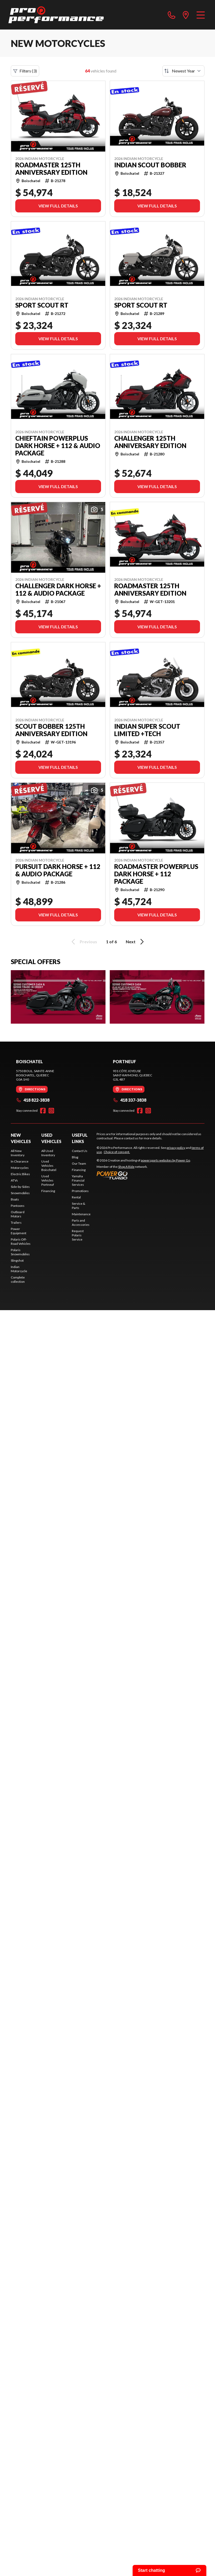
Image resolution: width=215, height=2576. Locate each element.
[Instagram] (51, 1110)
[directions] (186, 15)
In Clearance (19, 1161)
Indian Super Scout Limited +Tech (147, 730)
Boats (15, 1199)
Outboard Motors (17, 1214)
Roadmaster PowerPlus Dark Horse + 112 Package (156, 874)
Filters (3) (25, 71)
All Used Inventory (48, 1153)
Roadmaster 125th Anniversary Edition (51, 168)
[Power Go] (144, 1175)
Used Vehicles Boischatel (48, 1165)
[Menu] (201, 14)
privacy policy (176, 1148)
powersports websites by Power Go (165, 1160)
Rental (76, 1197)
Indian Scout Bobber (150, 165)
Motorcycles (20, 1168)
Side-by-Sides (20, 1187)
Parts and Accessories (80, 1222)
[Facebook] (43, 1110)
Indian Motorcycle (19, 1269)
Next (136, 942)
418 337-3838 (129, 1099)
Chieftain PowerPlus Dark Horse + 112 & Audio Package (57, 446)
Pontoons (17, 1206)
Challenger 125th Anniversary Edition (150, 442)
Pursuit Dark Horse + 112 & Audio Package (57, 870)
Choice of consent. (117, 1152)
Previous (83, 942)
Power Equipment (18, 1231)
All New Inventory (17, 1153)
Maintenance (81, 1214)
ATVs (14, 1180)
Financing (48, 1191)
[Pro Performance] (56, 14)
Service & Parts (78, 1206)
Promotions (80, 1191)
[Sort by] (183, 70)
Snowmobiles (20, 1193)
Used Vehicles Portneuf (47, 1180)
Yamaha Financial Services (78, 1180)
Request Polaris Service (78, 1235)
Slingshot (17, 1260)
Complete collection (18, 1279)
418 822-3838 (32, 1099)
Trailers (16, 1222)
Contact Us (79, 1151)
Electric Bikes (20, 1174)
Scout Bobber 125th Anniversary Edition (51, 730)
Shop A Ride (126, 1167)
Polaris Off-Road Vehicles (21, 1241)
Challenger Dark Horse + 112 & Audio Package (58, 589)
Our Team (79, 1163)
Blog (75, 1157)
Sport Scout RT (41, 305)
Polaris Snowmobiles (20, 1252)
